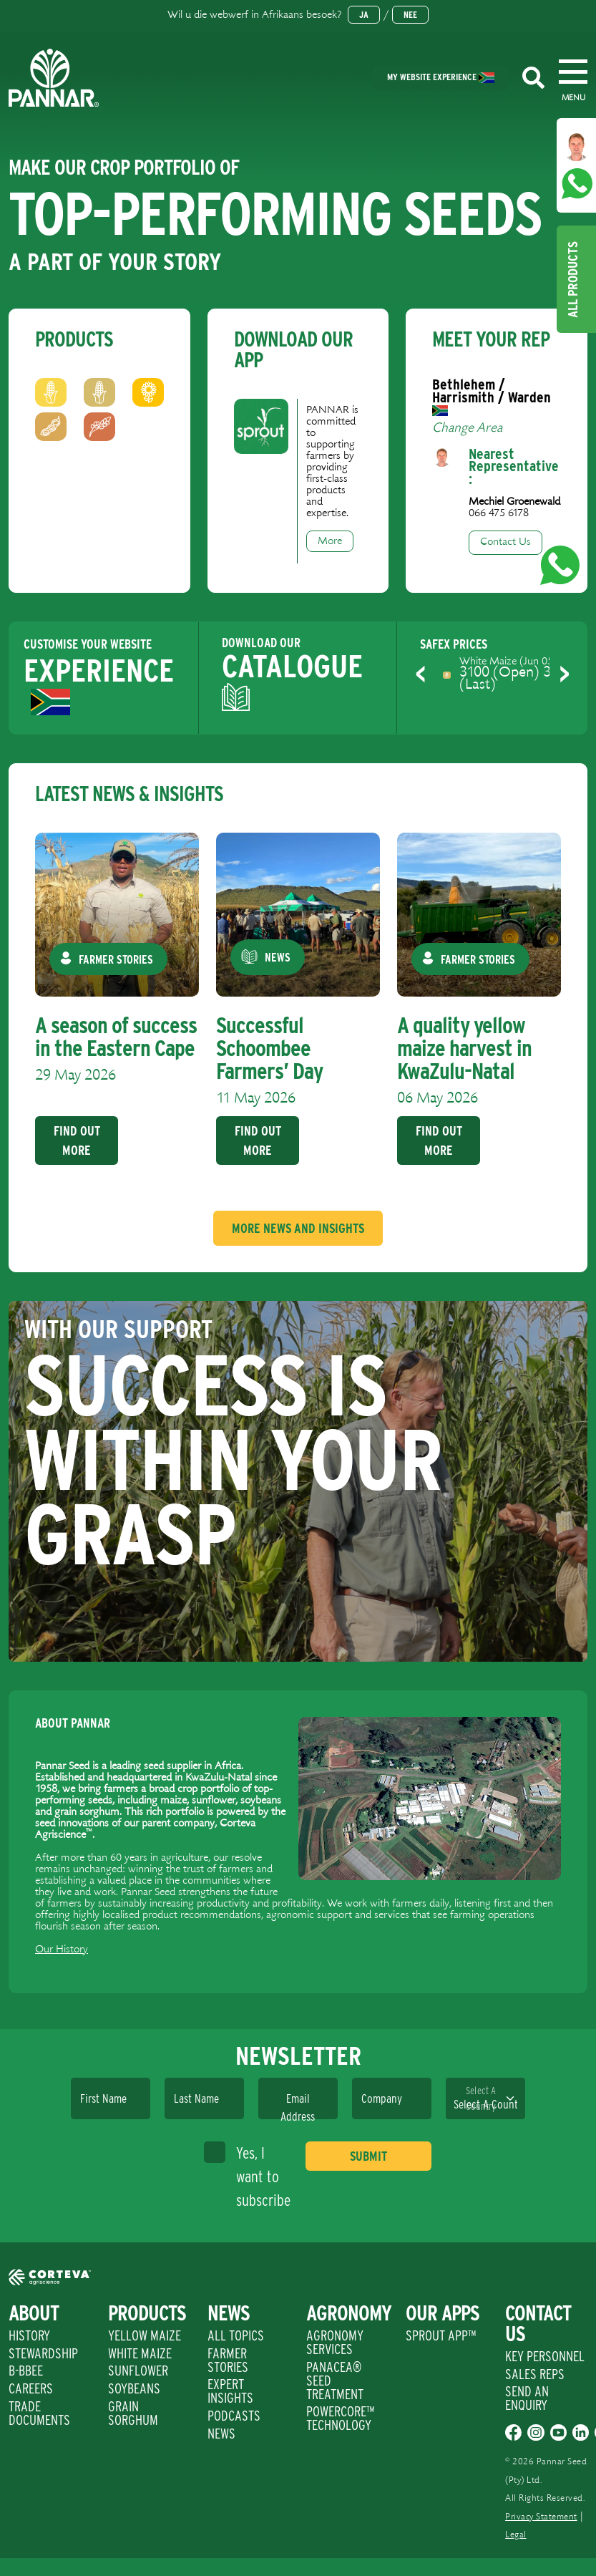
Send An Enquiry (527, 2398)
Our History (61, 1949)
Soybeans (134, 2388)
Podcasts (233, 2415)
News (221, 2433)
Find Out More (76, 1140)
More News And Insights (298, 1228)
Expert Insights (230, 2391)
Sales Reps (535, 2374)
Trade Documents (39, 2413)
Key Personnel (545, 2356)
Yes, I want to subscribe (247, 2175)
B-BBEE (26, 2370)
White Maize (140, 2353)
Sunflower (138, 2370)
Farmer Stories (227, 2360)
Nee (410, 14)
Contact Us (505, 542)
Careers (31, 2388)
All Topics (235, 2335)
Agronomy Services (334, 2342)
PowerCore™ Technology (340, 2418)
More (330, 541)
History (29, 2335)
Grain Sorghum (133, 2413)
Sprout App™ (441, 2335)
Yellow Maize (144, 2335)
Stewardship (43, 2353)
